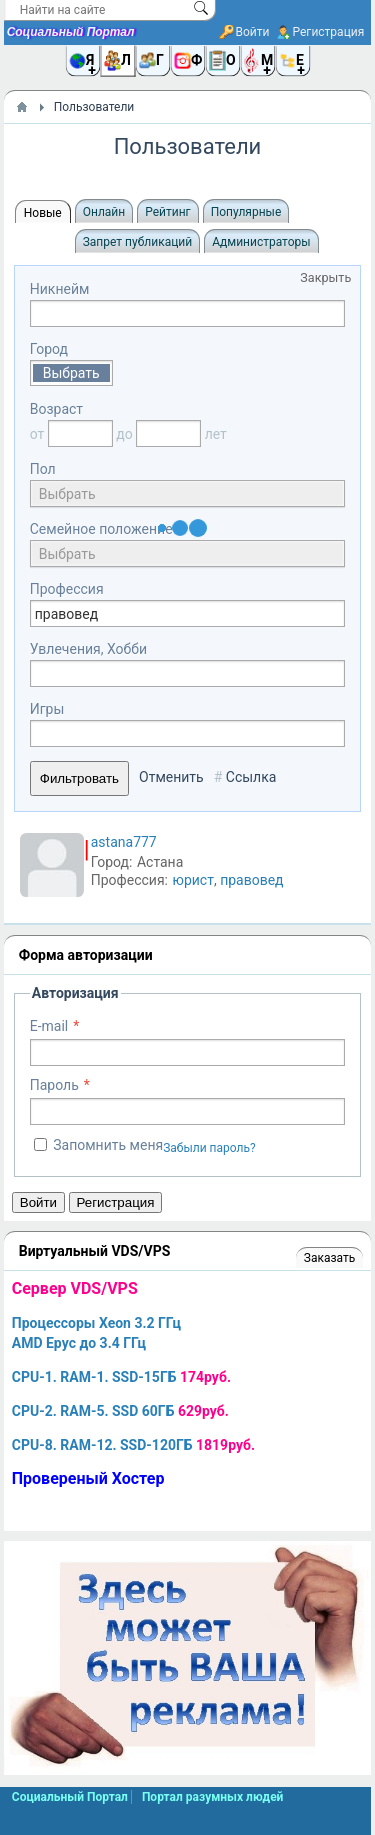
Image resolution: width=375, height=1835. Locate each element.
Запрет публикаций (137, 242)
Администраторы (261, 242)
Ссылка (251, 777)
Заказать (329, 1258)
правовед (251, 880)
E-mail (49, 1026)
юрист (192, 880)
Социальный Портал (71, 32)
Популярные (246, 212)
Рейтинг (167, 212)
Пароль (54, 1085)
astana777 (124, 842)
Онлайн (104, 212)
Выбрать (71, 373)
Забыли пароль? (209, 1148)
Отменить (171, 777)
